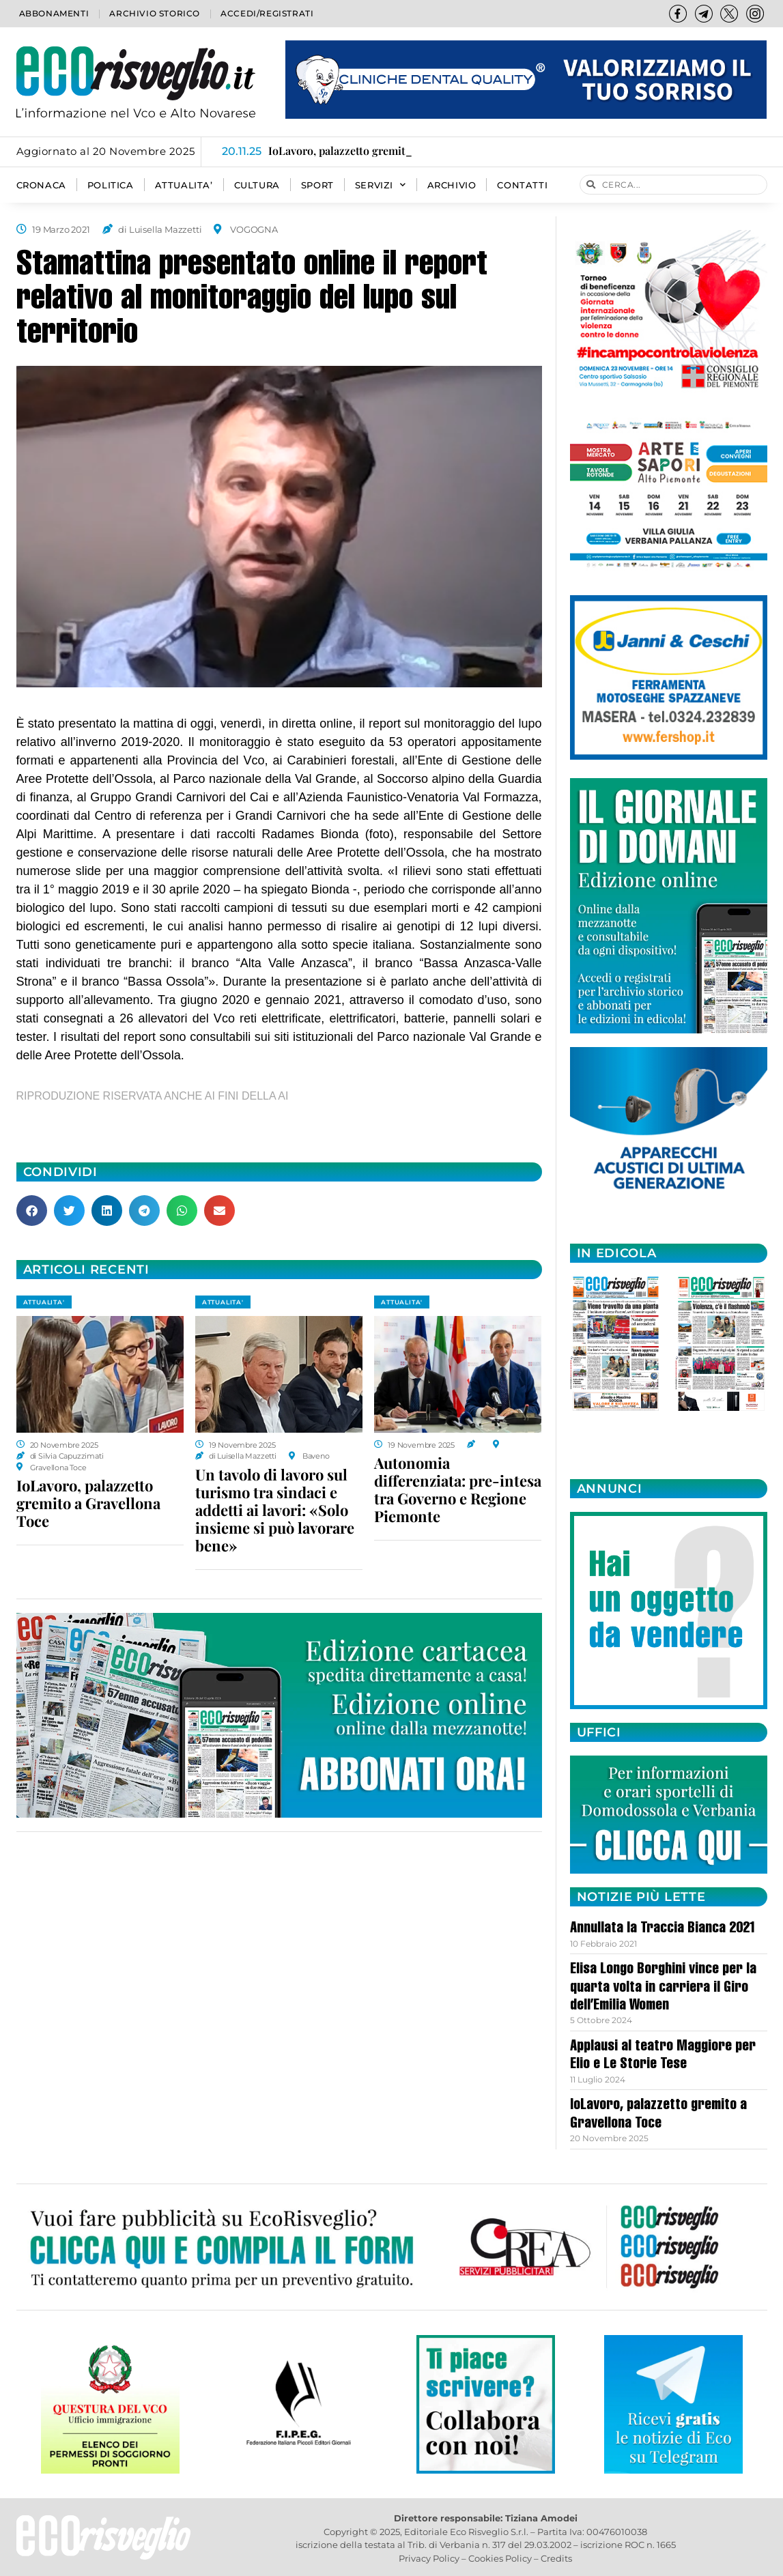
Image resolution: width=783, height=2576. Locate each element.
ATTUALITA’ (184, 185)
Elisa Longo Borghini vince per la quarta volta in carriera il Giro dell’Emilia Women (663, 1988)
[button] (31, 1210)
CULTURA (257, 185)
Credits (556, 2558)
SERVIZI (380, 185)
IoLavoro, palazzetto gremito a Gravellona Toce (88, 1503)
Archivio (451, 185)
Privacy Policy (429, 2558)
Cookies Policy (500, 2558)
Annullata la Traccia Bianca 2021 (663, 1928)
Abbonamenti (54, 13)
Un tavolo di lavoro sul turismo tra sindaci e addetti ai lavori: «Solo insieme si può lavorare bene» (274, 1510)
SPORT (317, 185)
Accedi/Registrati (266, 13)
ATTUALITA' (44, 1302)
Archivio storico (154, 13)
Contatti (522, 185)
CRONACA (41, 185)
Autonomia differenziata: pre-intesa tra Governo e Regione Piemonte (457, 1489)
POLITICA (110, 185)
